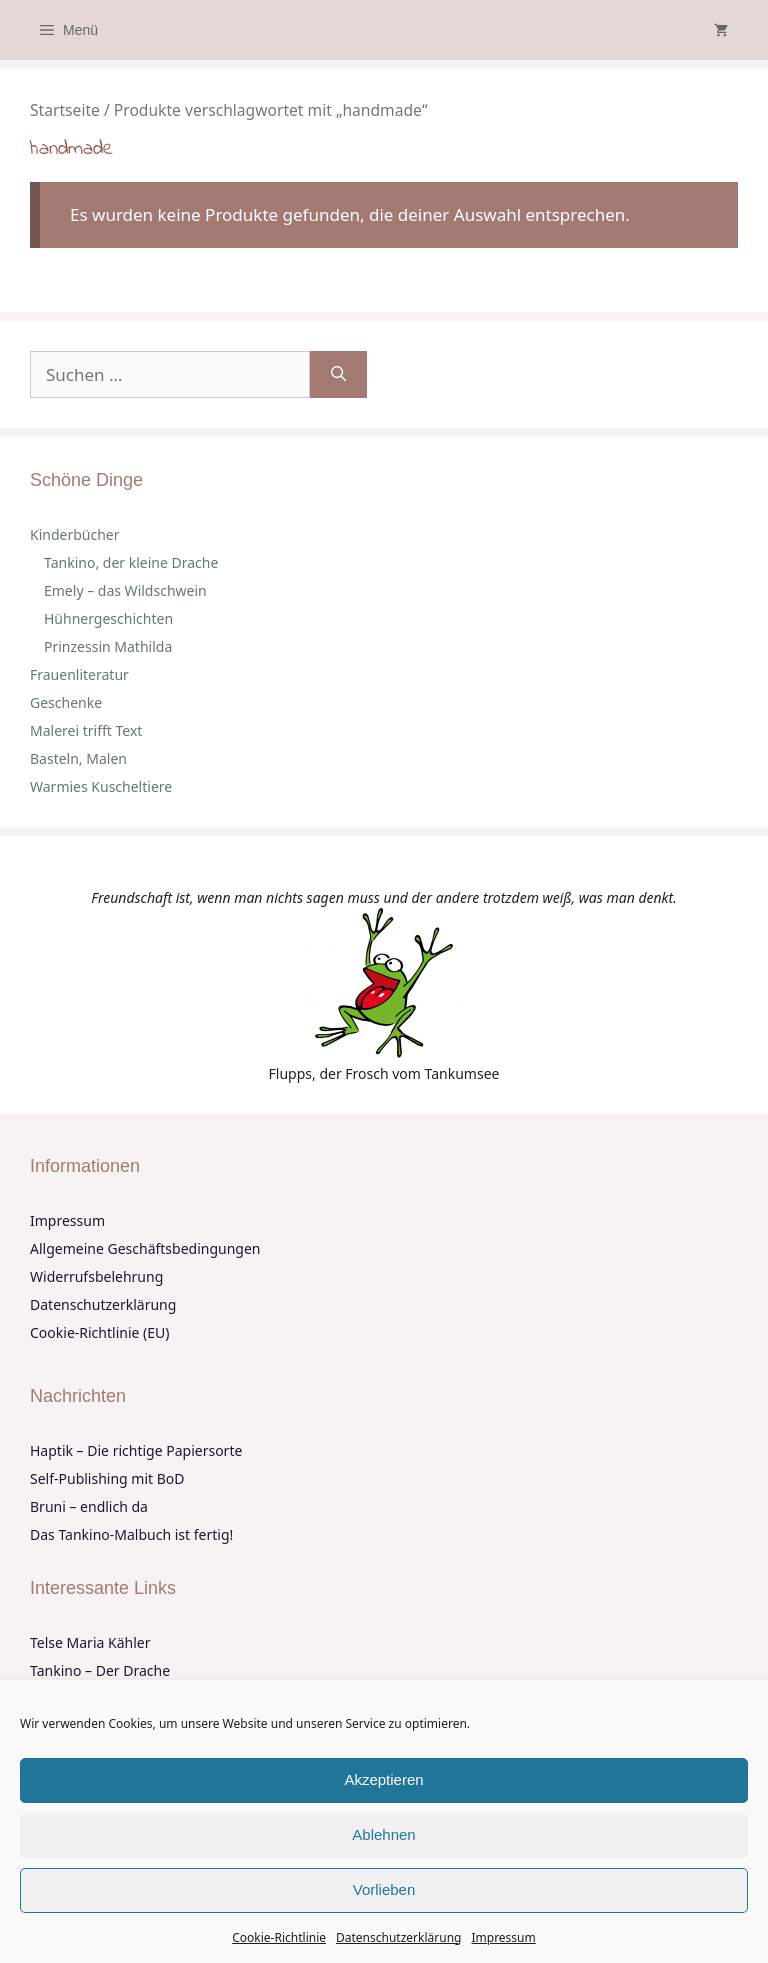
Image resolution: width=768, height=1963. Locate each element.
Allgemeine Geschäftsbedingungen (145, 1248)
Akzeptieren (383, 1779)
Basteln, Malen (78, 758)
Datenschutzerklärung (398, 1937)
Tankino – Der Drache (100, 1670)
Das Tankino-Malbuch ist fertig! (131, 1534)
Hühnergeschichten (108, 618)
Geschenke (66, 702)
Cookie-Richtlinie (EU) (99, 1332)
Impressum (503, 1937)
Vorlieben (384, 1889)
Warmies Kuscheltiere (101, 786)
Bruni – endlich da (89, 1506)
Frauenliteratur (79, 674)
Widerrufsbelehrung (96, 1276)
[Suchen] (338, 375)
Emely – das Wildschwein (125, 590)
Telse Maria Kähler (90, 1642)
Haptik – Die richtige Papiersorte (136, 1450)
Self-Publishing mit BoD (107, 1478)
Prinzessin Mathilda (108, 646)
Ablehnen (383, 1834)
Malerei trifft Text (86, 730)
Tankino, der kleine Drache (131, 562)
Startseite (65, 110)
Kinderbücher (75, 534)
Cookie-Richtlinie (279, 1937)
